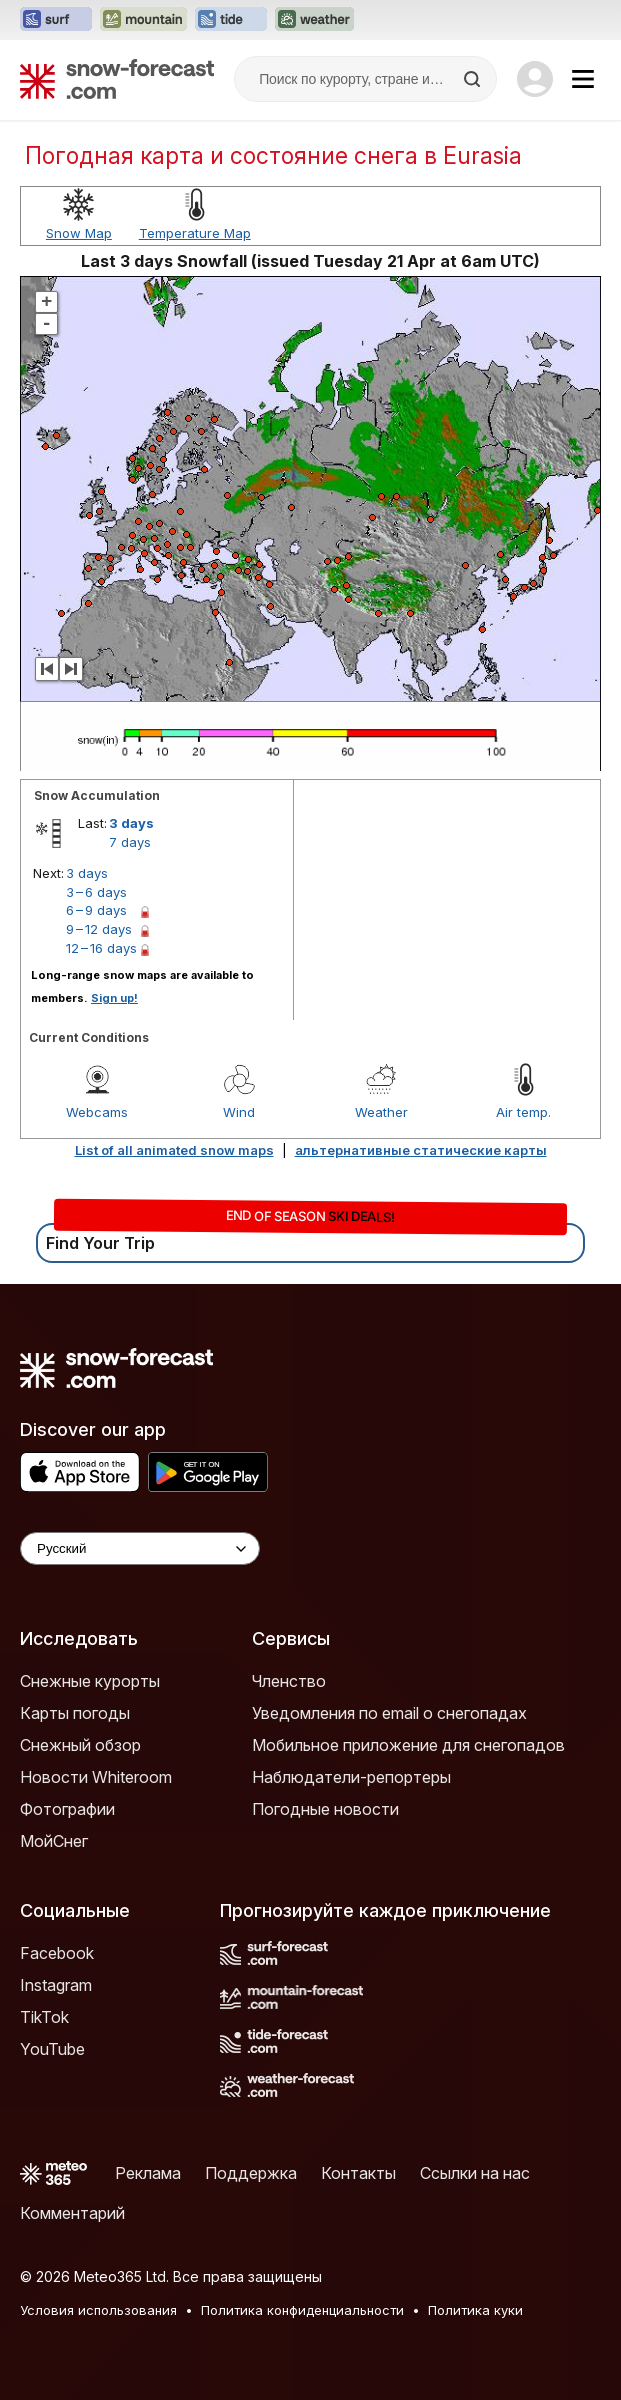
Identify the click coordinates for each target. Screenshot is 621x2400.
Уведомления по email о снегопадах (389, 1713)
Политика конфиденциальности (302, 2310)
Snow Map (79, 233)
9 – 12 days (99, 929)
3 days (131, 823)
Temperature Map (195, 233)
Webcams (97, 1112)
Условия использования (98, 2310)
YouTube (52, 2049)
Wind (239, 1112)
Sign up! (114, 998)
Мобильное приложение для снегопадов (408, 1745)
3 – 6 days (96, 892)
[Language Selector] (140, 1548)
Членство (289, 1681)
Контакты (358, 2173)
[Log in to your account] (535, 79)
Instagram (56, 1985)
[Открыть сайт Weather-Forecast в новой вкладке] (314, 20)
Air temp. (523, 1112)
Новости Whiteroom (96, 1777)
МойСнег (54, 1841)
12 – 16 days (101, 948)
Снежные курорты (90, 1681)
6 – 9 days (96, 910)
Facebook (57, 1953)
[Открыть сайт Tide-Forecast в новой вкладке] (231, 20)
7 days (130, 842)
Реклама (148, 2173)
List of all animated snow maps (174, 1150)
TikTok (44, 2017)
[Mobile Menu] (583, 79)
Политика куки (475, 2310)
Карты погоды (75, 1713)
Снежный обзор (80, 1745)
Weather (381, 1112)
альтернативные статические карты (421, 1150)
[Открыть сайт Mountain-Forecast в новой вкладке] (143, 20)
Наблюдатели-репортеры (351, 1777)
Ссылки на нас (475, 2173)
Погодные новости (325, 1809)
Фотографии (67, 1809)
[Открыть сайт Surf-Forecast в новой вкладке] (56, 20)
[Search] (474, 79)
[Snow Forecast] (117, 79)
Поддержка (251, 2173)
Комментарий (72, 2213)
